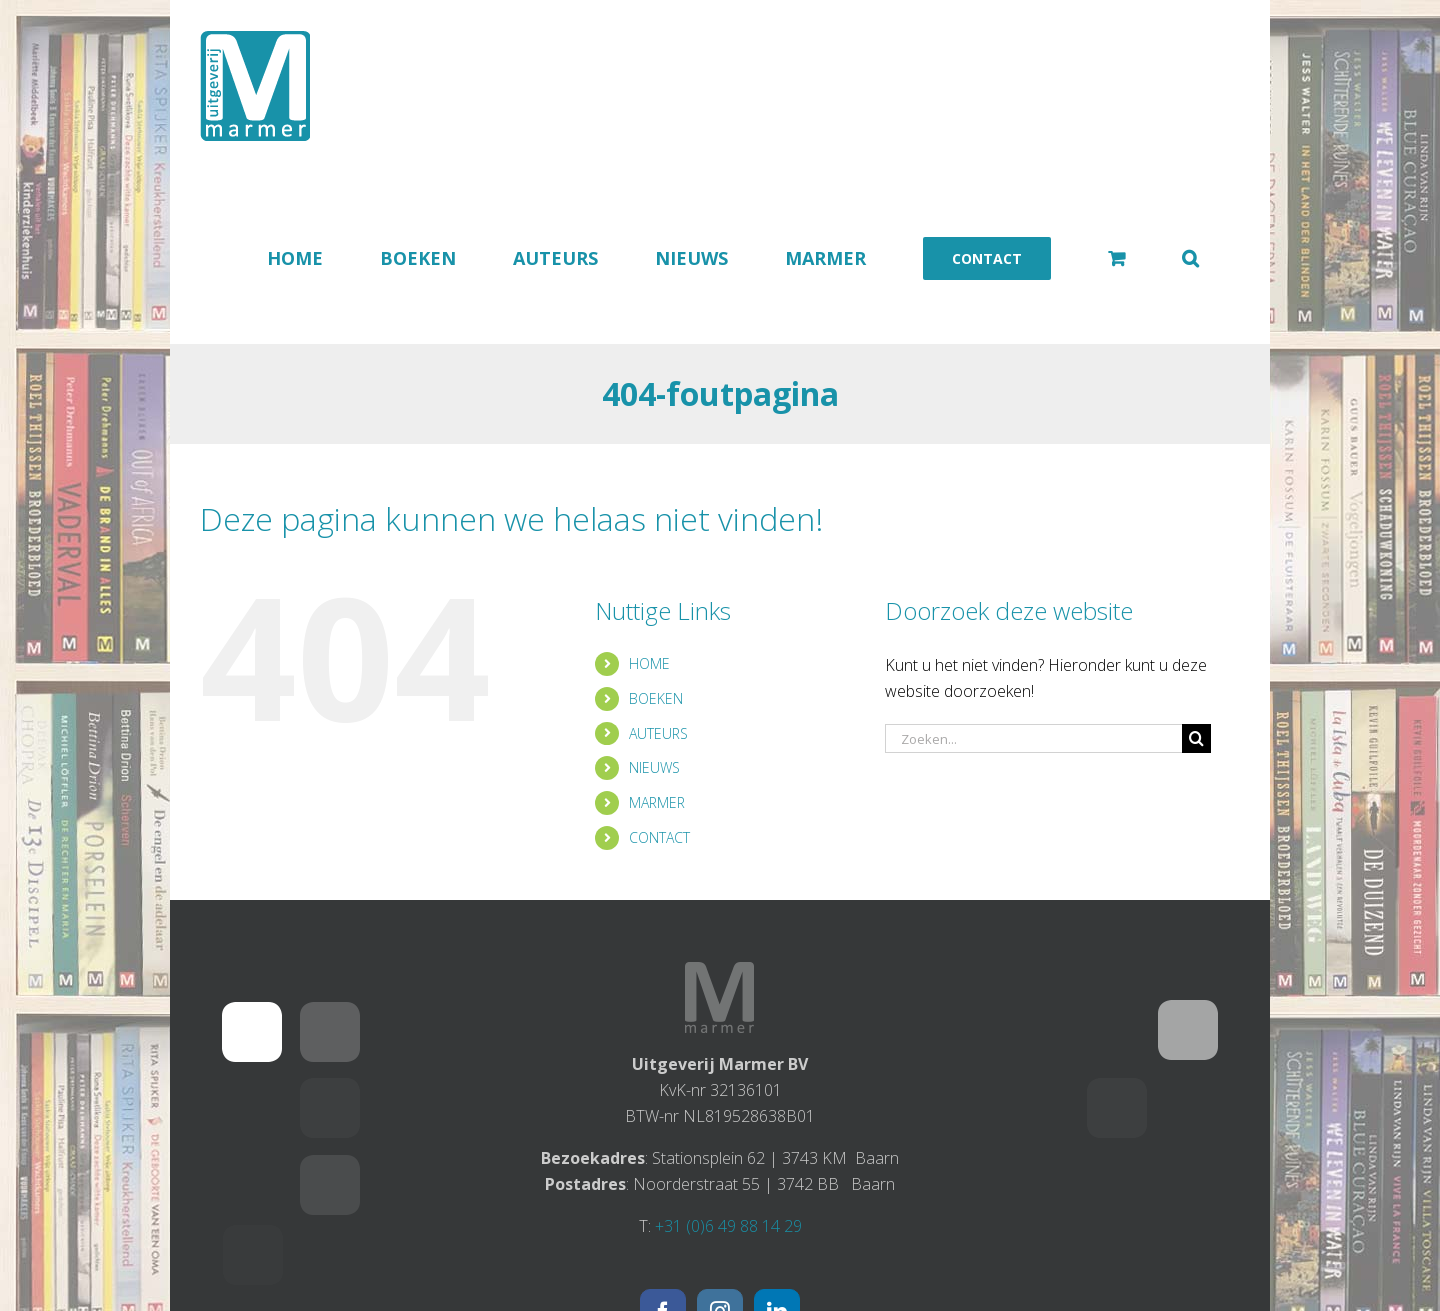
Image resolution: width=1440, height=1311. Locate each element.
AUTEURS (658, 733)
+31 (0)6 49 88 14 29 (728, 1226)
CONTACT (659, 837)
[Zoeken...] (1034, 738)
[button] (1190, 258)
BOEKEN (656, 698)
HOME (649, 663)
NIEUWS (654, 767)
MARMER (657, 802)
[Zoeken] (1196, 738)
